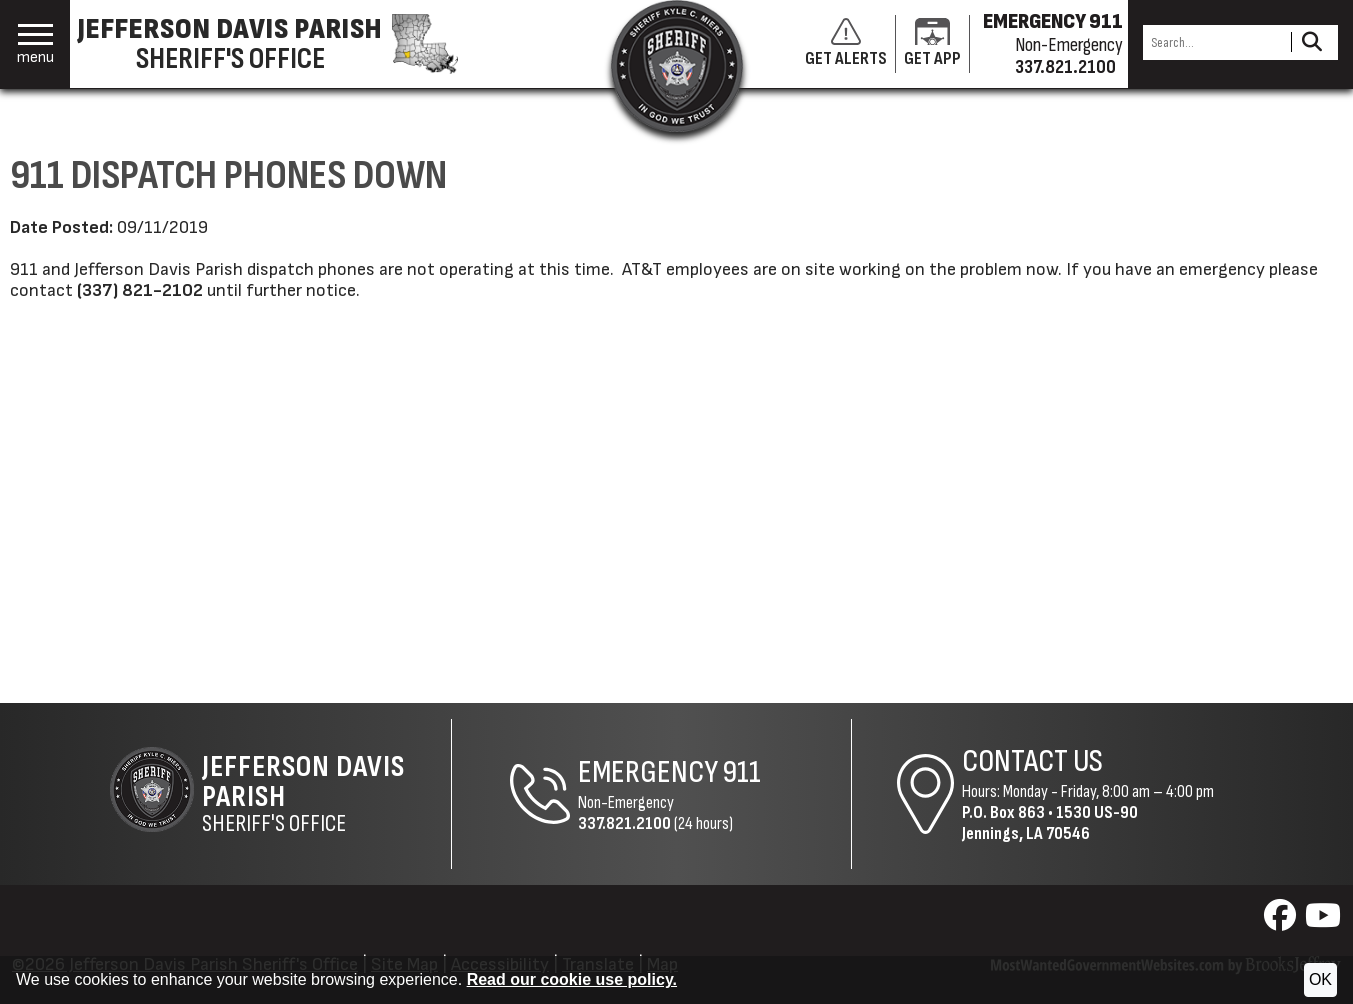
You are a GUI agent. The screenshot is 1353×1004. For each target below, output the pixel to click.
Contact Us (1032, 761)
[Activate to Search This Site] (1311, 42)
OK (1320, 979)
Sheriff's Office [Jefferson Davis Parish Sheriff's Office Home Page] (326, 794)
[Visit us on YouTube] (1323, 921)
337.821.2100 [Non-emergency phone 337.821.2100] (1065, 67)
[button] (35, 44)
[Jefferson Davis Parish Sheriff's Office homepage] (278, 44)
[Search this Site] (1214, 42)
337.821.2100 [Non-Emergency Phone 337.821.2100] (624, 823)
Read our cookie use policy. (572, 979)
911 (742, 772)
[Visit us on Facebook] (1282, 921)
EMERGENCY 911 (1053, 22)
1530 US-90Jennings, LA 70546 (1050, 823)
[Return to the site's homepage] (677, 66)
